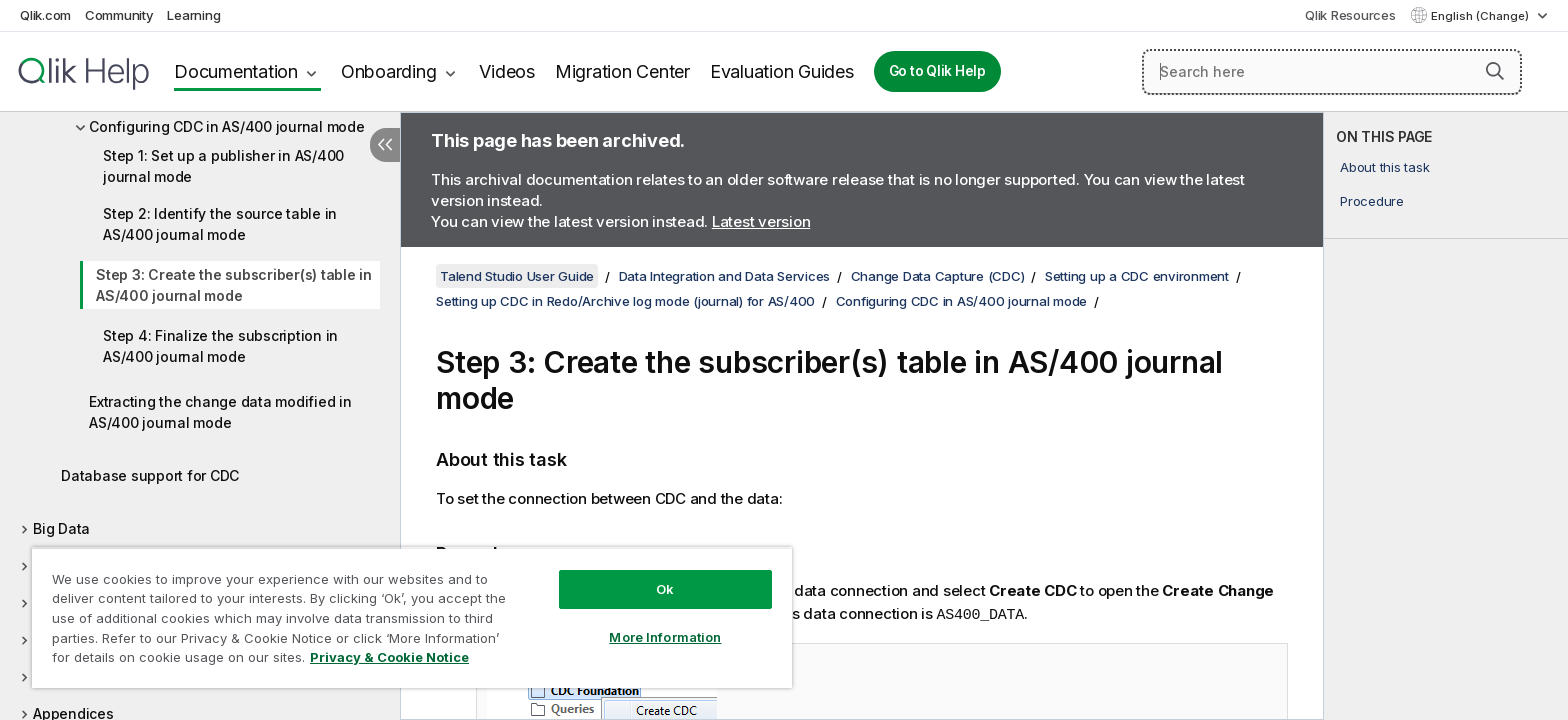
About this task (1384, 167)
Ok (665, 589)
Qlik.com (45, 15)
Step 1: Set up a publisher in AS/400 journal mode (223, 166)
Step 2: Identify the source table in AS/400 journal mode (220, 224)
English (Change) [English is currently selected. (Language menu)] (1481, 16)
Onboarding (389, 71)
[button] (1495, 71)
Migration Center (622, 71)
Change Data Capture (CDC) (938, 276)
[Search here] (1332, 72)
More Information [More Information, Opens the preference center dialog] (665, 637)
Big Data (61, 528)
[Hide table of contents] (385, 145)
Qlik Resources (1350, 15)
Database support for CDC (150, 475)
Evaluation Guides (782, 71)
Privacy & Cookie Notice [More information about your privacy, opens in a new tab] (389, 657)
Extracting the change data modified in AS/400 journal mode (220, 412)
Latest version (761, 221)
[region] (412, 617)
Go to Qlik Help (937, 71)
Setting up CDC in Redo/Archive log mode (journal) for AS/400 (625, 301)
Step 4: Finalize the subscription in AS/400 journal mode (220, 346)
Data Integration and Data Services (725, 276)
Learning (193, 15)
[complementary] (1446, 416)
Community (119, 15)
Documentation (236, 71)
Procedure (1372, 201)
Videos (507, 71)
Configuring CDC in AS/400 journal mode (227, 126)
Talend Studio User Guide (517, 276)
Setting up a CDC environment (1137, 276)
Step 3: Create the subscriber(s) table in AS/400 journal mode (234, 285)
